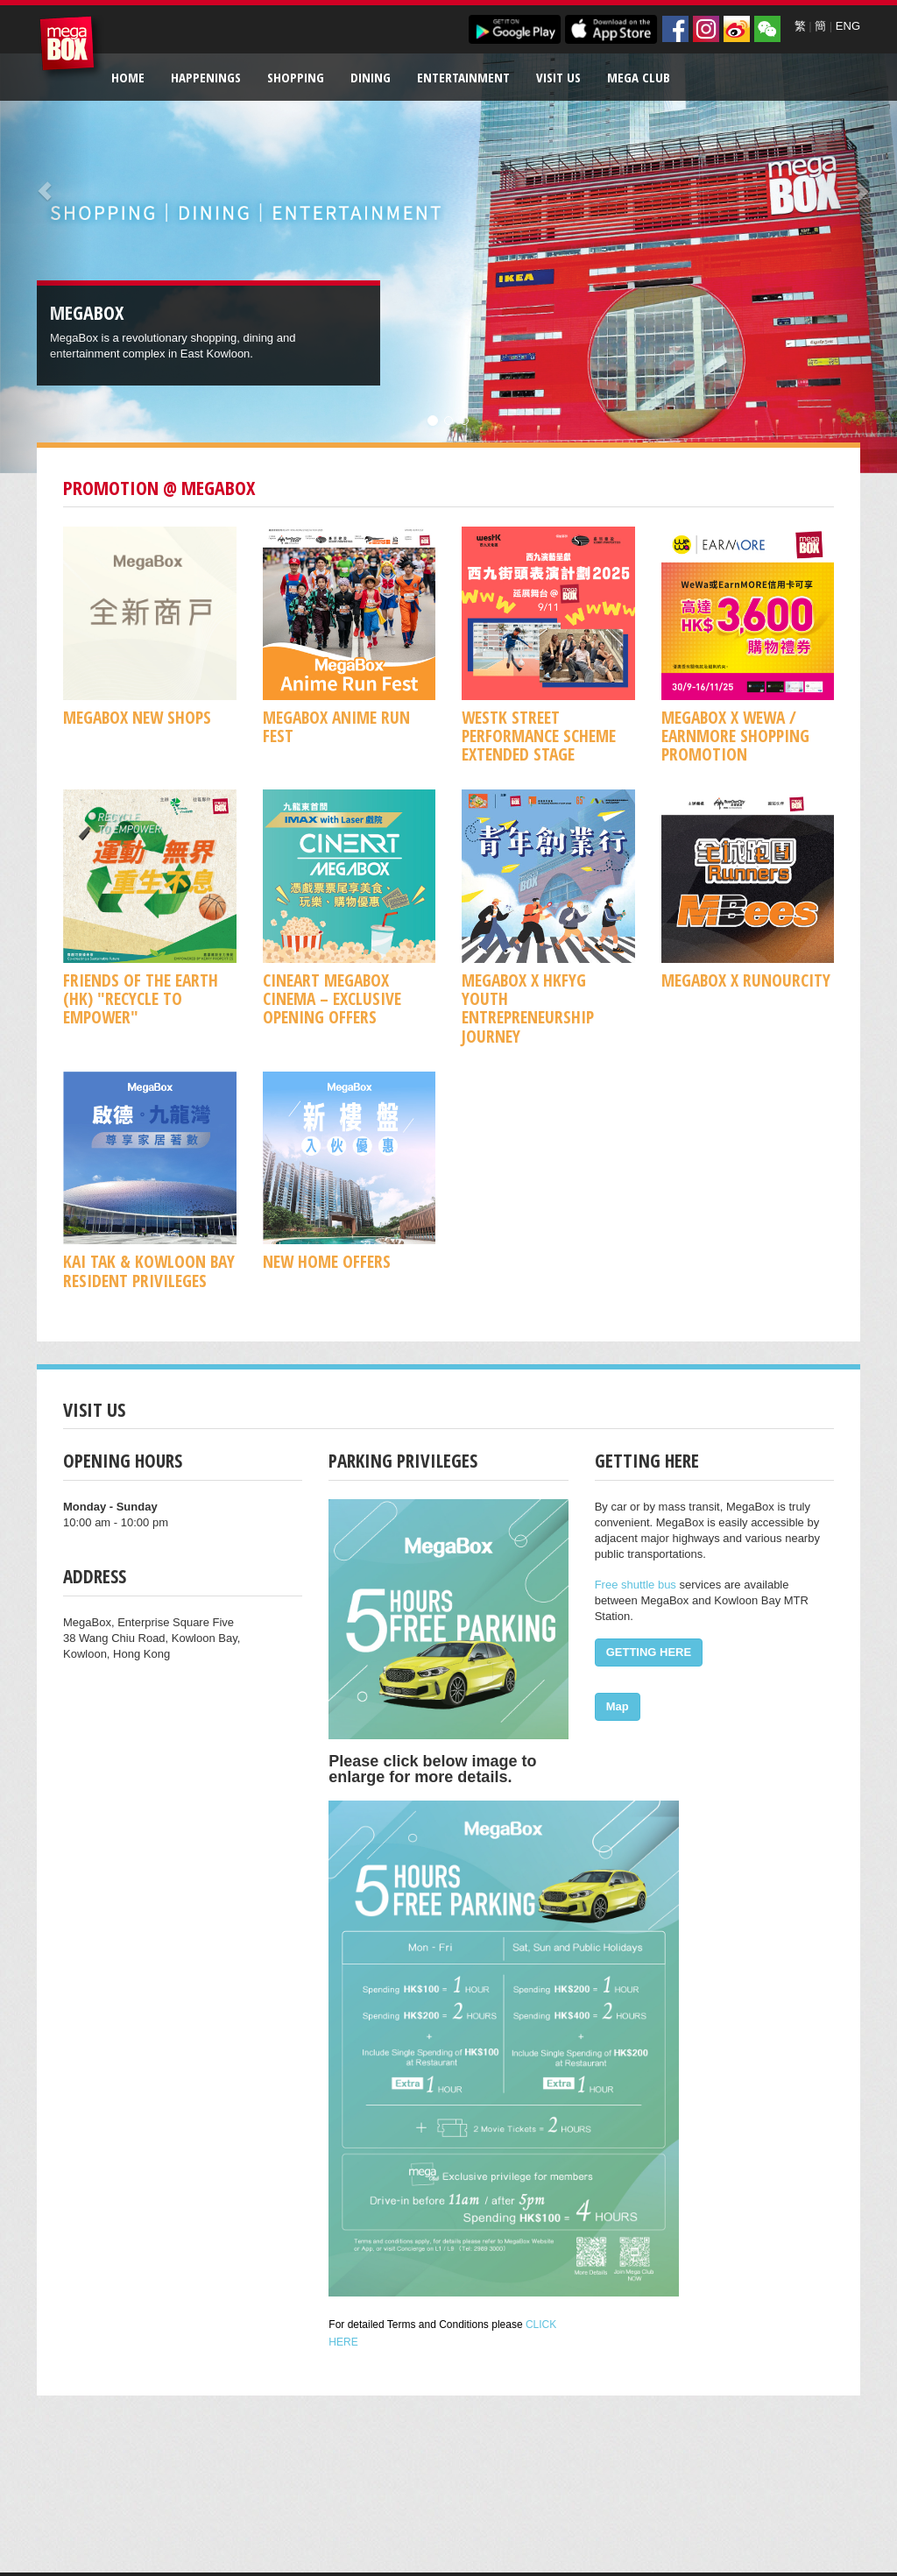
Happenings (206, 77)
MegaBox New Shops (137, 717)
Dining (370, 77)
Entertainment (463, 77)
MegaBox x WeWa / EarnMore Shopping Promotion (735, 736)
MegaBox (71, 48)
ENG (848, 25)
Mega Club (638, 77)
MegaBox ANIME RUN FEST (336, 726)
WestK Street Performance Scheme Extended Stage (539, 736)
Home (128, 77)
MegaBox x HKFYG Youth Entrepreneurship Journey (528, 1008)
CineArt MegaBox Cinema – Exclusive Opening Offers (332, 999)
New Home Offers (327, 1261)
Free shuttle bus (635, 1584)
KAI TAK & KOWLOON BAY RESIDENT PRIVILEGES (149, 1270)
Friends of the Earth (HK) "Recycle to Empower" (140, 999)
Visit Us (558, 77)
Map (617, 1706)
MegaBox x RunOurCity (745, 980)
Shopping (295, 77)
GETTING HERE (649, 1652)
